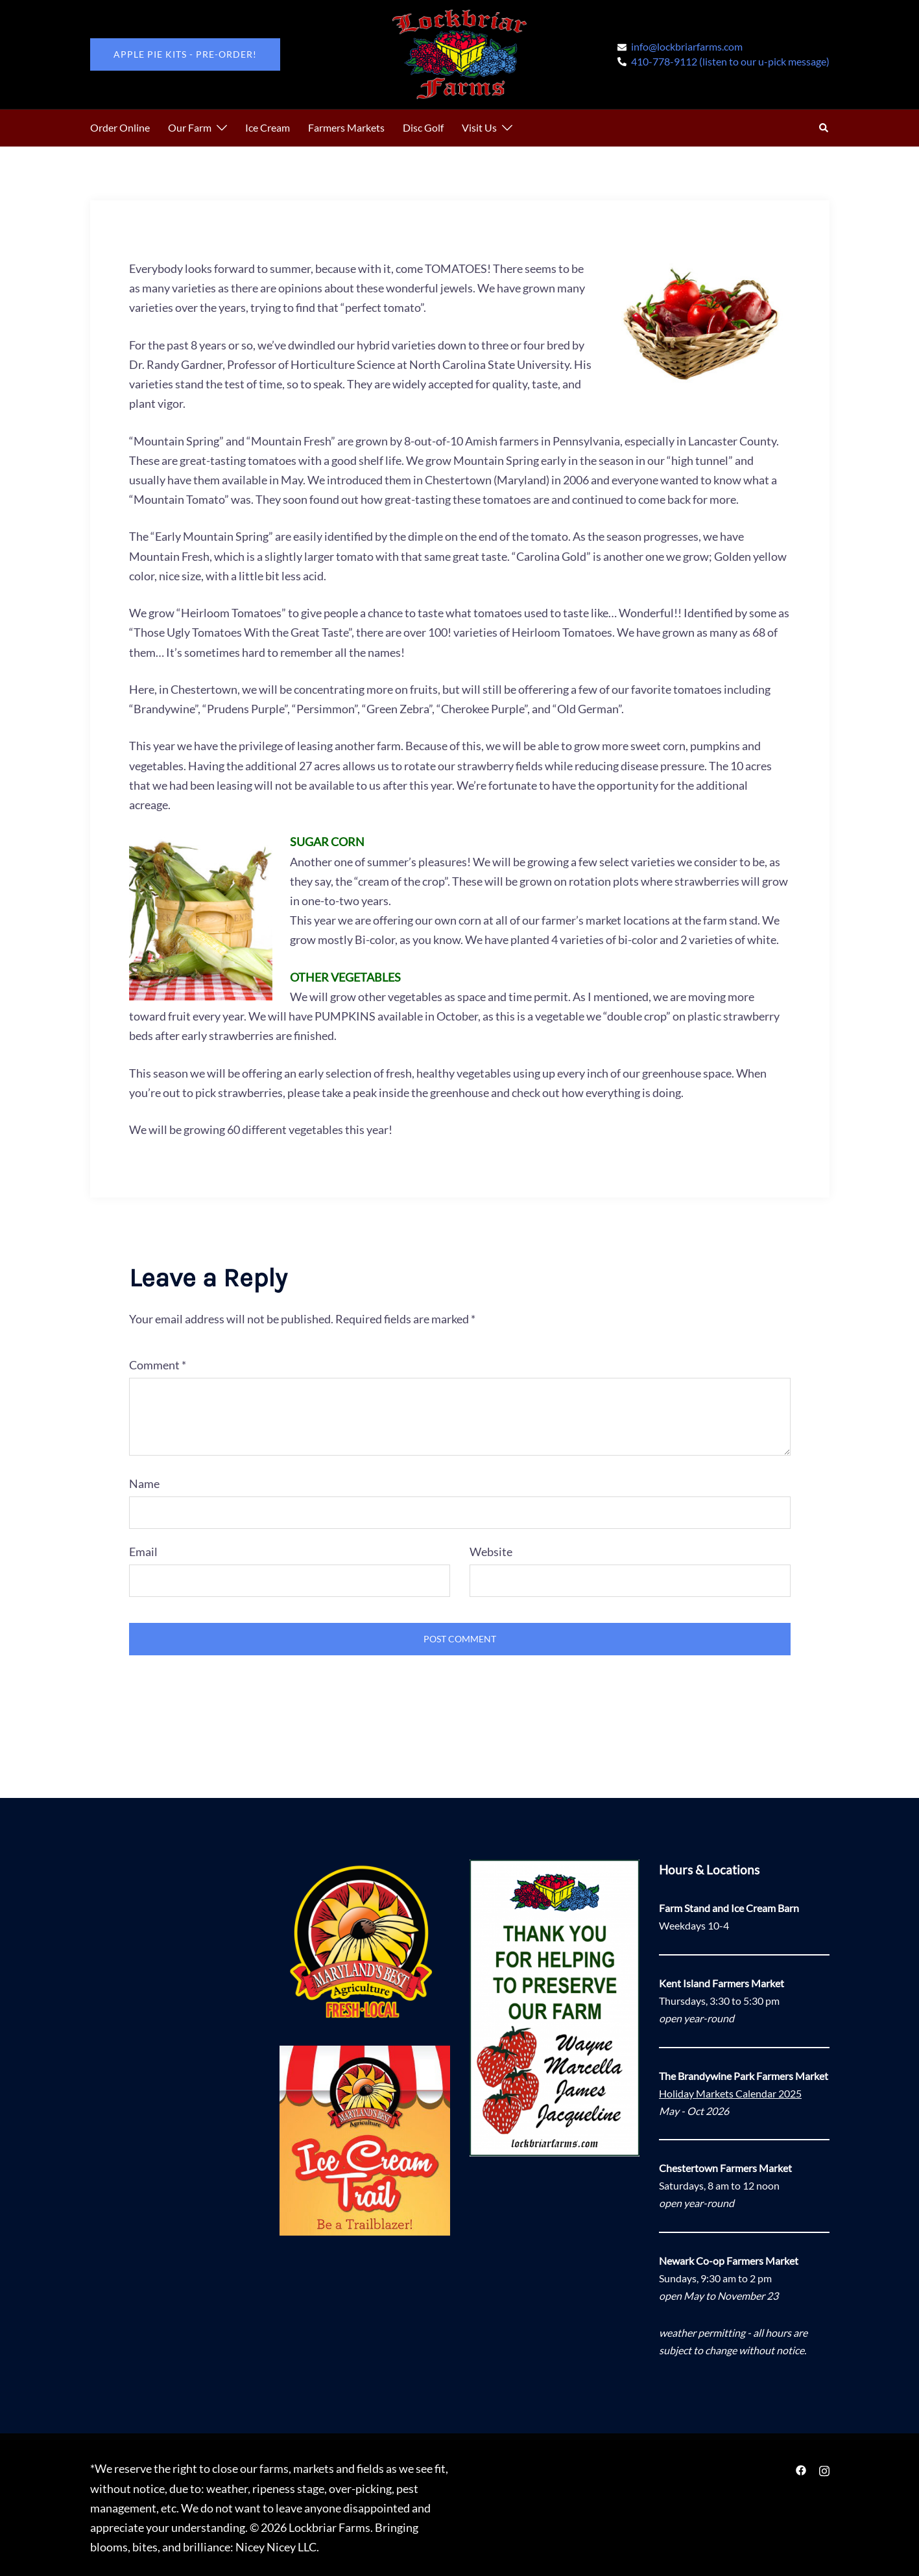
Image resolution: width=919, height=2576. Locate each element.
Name (144, 1483)
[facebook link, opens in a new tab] (801, 2468)
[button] (824, 128)
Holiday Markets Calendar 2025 (730, 2093)
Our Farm (189, 127)
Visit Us (479, 127)
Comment (157, 1365)
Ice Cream (267, 127)
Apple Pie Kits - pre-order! (185, 54)
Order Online (120, 127)
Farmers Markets (346, 127)
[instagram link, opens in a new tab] (824, 2468)
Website (491, 1551)
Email (143, 1551)
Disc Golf (423, 127)
